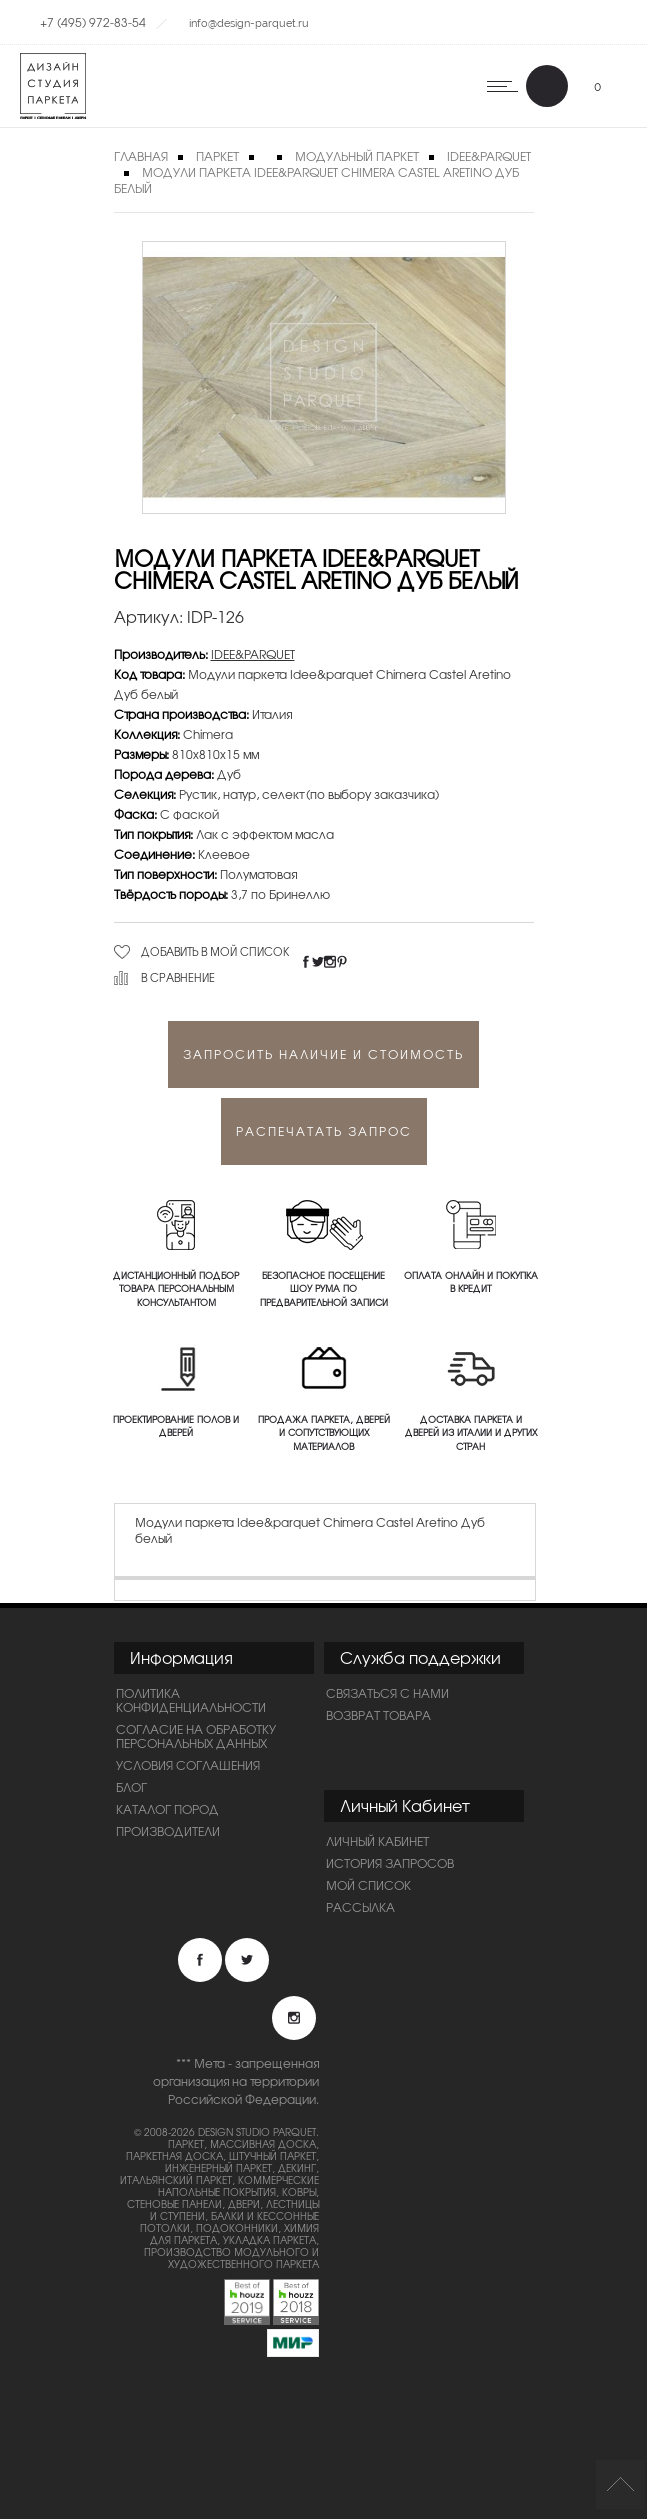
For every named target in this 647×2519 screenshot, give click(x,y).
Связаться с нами (387, 1693)
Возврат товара (378, 1715)
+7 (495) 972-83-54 (93, 22)
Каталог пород (167, 1809)
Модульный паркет (357, 156)
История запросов (390, 1863)
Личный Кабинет (377, 1841)
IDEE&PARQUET (253, 654)
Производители (168, 1831)
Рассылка (360, 1907)
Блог (131, 1787)
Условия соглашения (188, 1765)
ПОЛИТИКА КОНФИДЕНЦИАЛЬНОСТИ (191, 1700)
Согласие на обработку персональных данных (196, 1736)
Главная (141, 156)
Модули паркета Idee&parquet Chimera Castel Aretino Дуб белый (316, 180)
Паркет (217, 156)
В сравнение (178, 977)
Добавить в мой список (215, 951)
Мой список (368, 1885)
